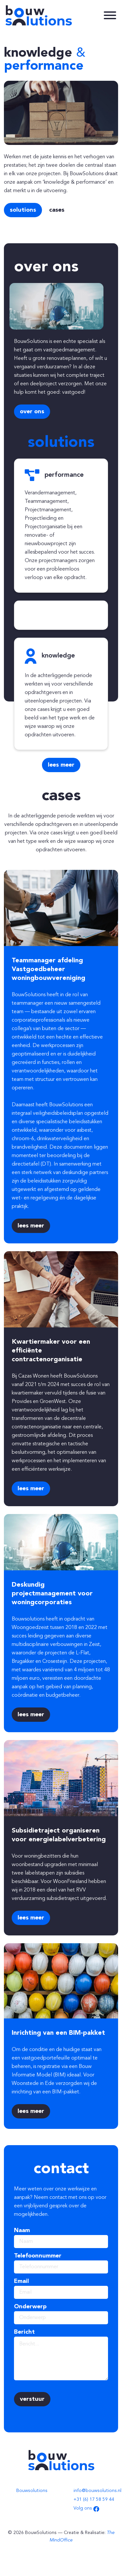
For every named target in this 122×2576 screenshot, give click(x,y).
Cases (56, 210)
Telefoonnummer (37, 2256)
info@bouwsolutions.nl (97, 2490)
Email (21, 2281)
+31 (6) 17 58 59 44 (94, 2499)
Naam (22, 2230)
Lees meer (61, 765)
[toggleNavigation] (110, 15)
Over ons (32, 412)
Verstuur (32, 2399)
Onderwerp (30, 2307)
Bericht (24, 2332)
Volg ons (86, 2508)
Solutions (23, 210)
